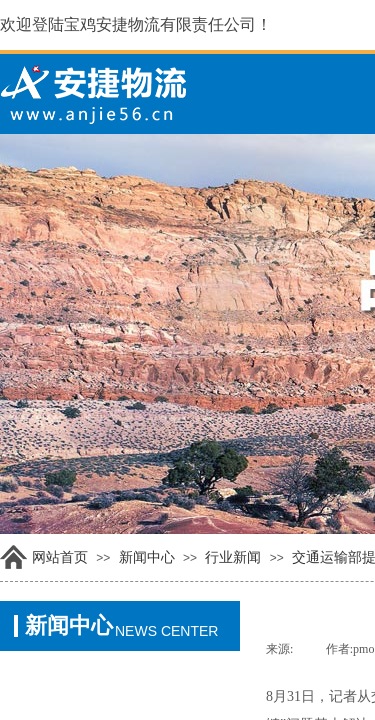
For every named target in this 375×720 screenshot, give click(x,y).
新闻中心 (147, 557)
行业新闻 (233, 557)
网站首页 (60, 557)
